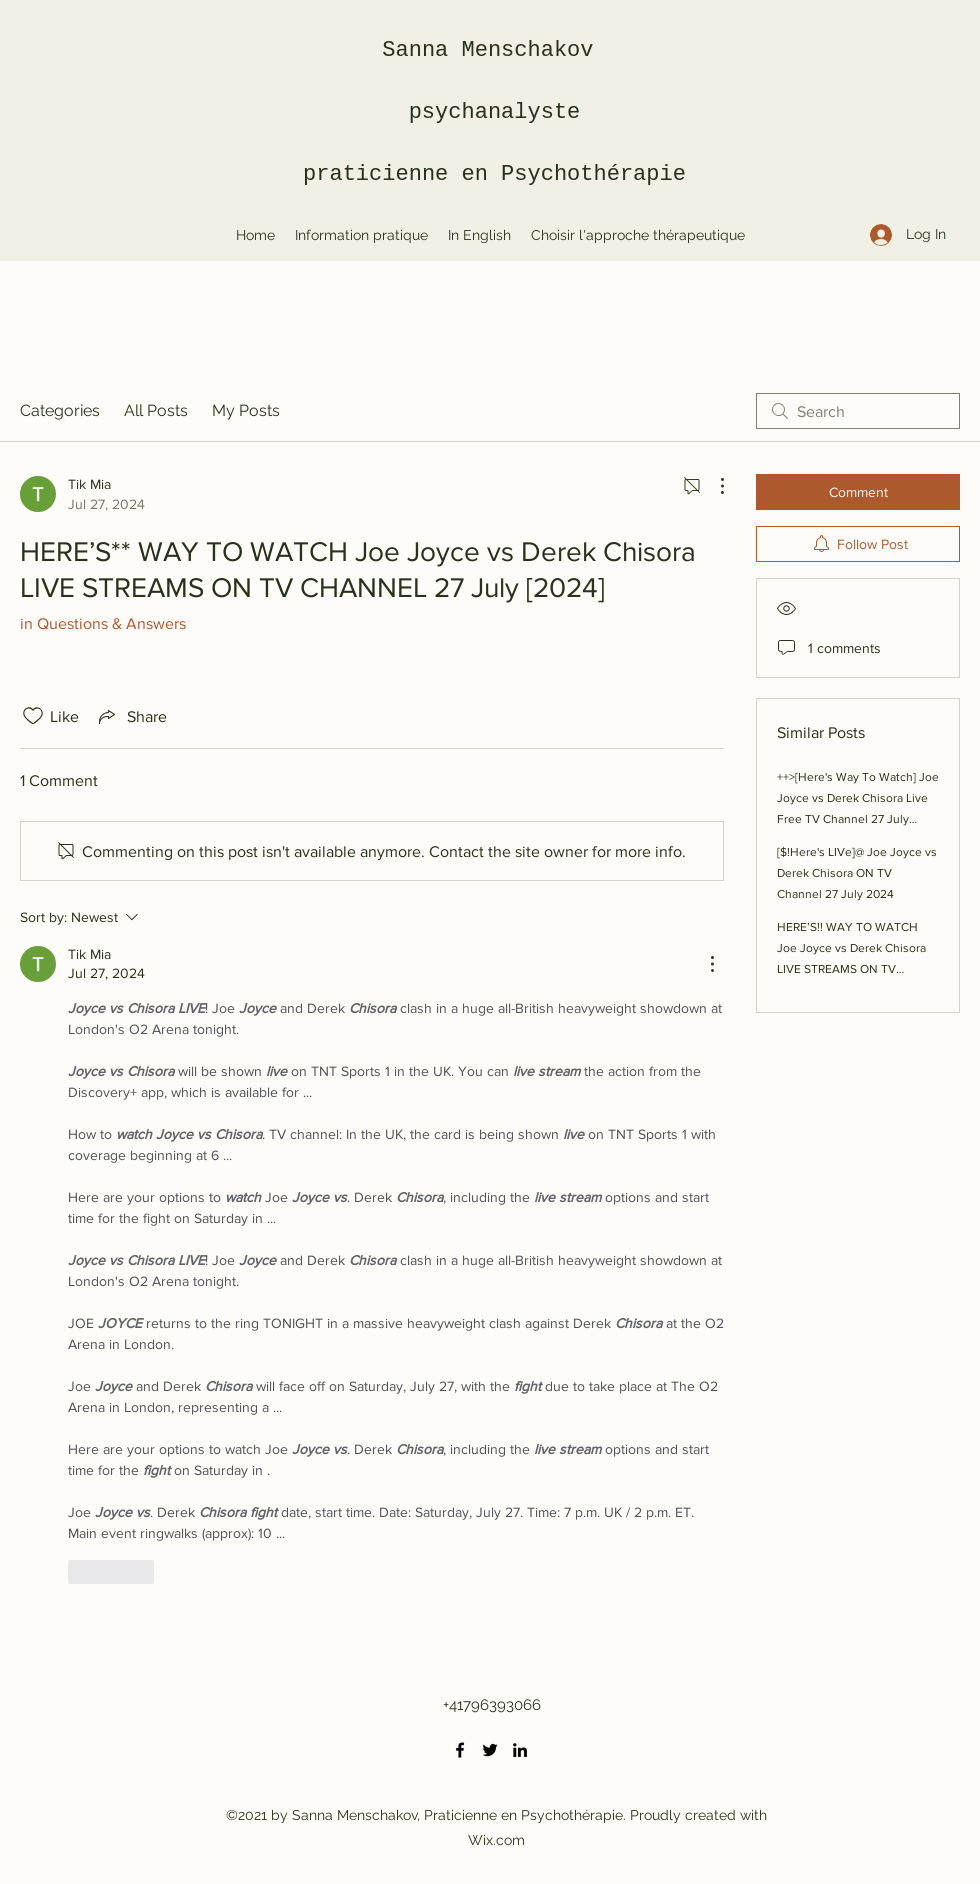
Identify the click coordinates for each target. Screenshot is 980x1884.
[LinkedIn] (520, 1750)
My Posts (246, 410)
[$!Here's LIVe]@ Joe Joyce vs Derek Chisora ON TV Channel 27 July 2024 (857, 873)
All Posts (156, 410)
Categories (60, 410)
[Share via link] (131, 716)
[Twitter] (490, 1750)
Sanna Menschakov (494, 50)
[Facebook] (460, 1750)
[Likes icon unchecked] (33, 716)
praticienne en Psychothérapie (494, 174)
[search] (858, 411)
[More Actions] (712, 486)
